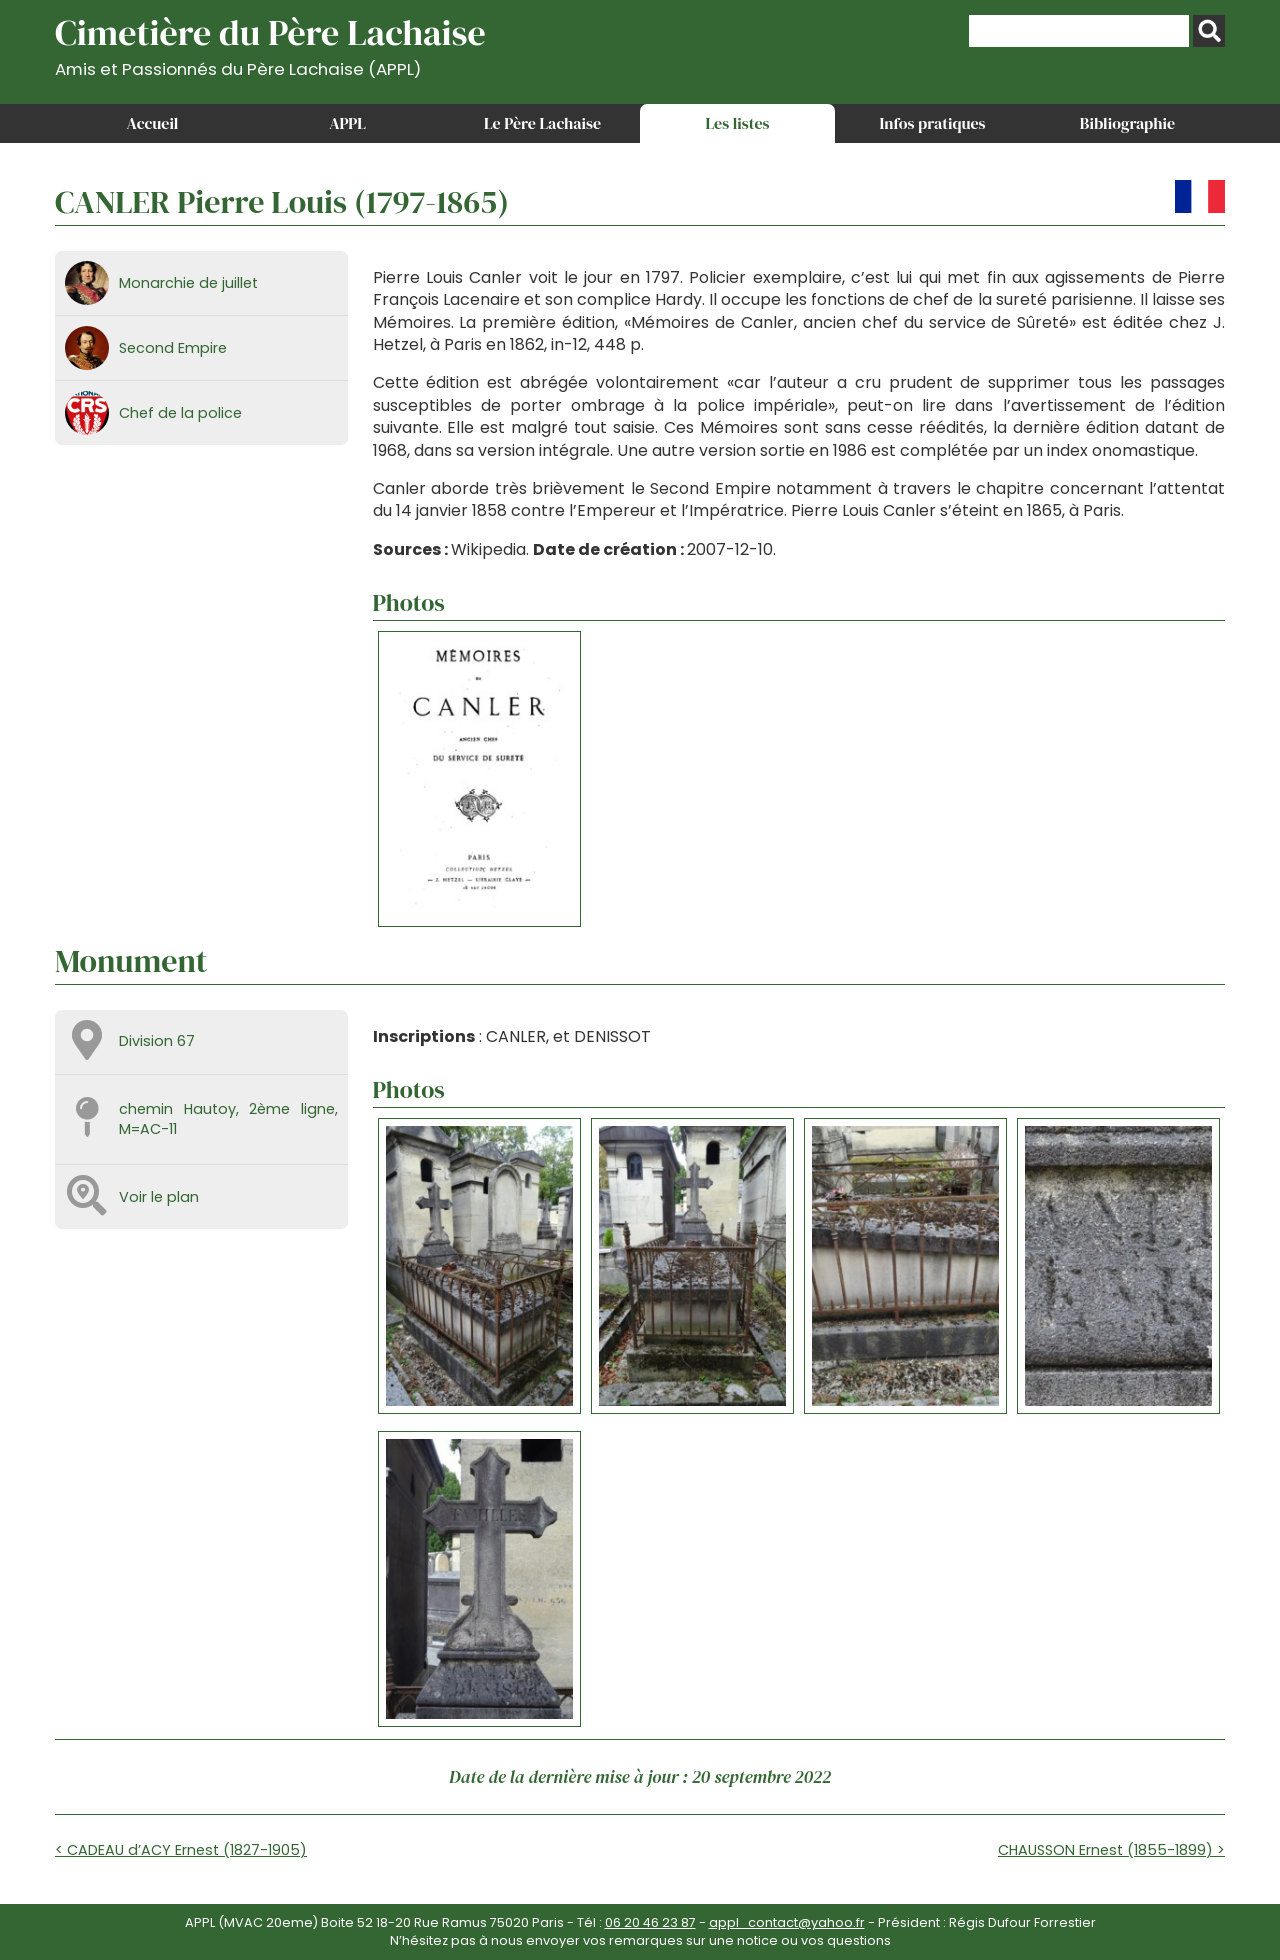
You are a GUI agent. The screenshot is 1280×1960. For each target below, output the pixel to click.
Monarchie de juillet (188, 283)
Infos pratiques (932, 123)
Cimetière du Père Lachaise (270, 43)
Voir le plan (159, 1197)
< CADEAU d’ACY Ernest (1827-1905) (181, 1850)
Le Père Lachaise (542, 123)
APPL (347, 123)
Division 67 (157, 1041)
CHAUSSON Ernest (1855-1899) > (1111, 1850)
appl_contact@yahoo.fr (787, 1922)
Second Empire (173, 348)
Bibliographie (1127, 123)
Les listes (737, 123)
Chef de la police (180, 413)
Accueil (153, 123)
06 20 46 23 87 (650, 1922)
